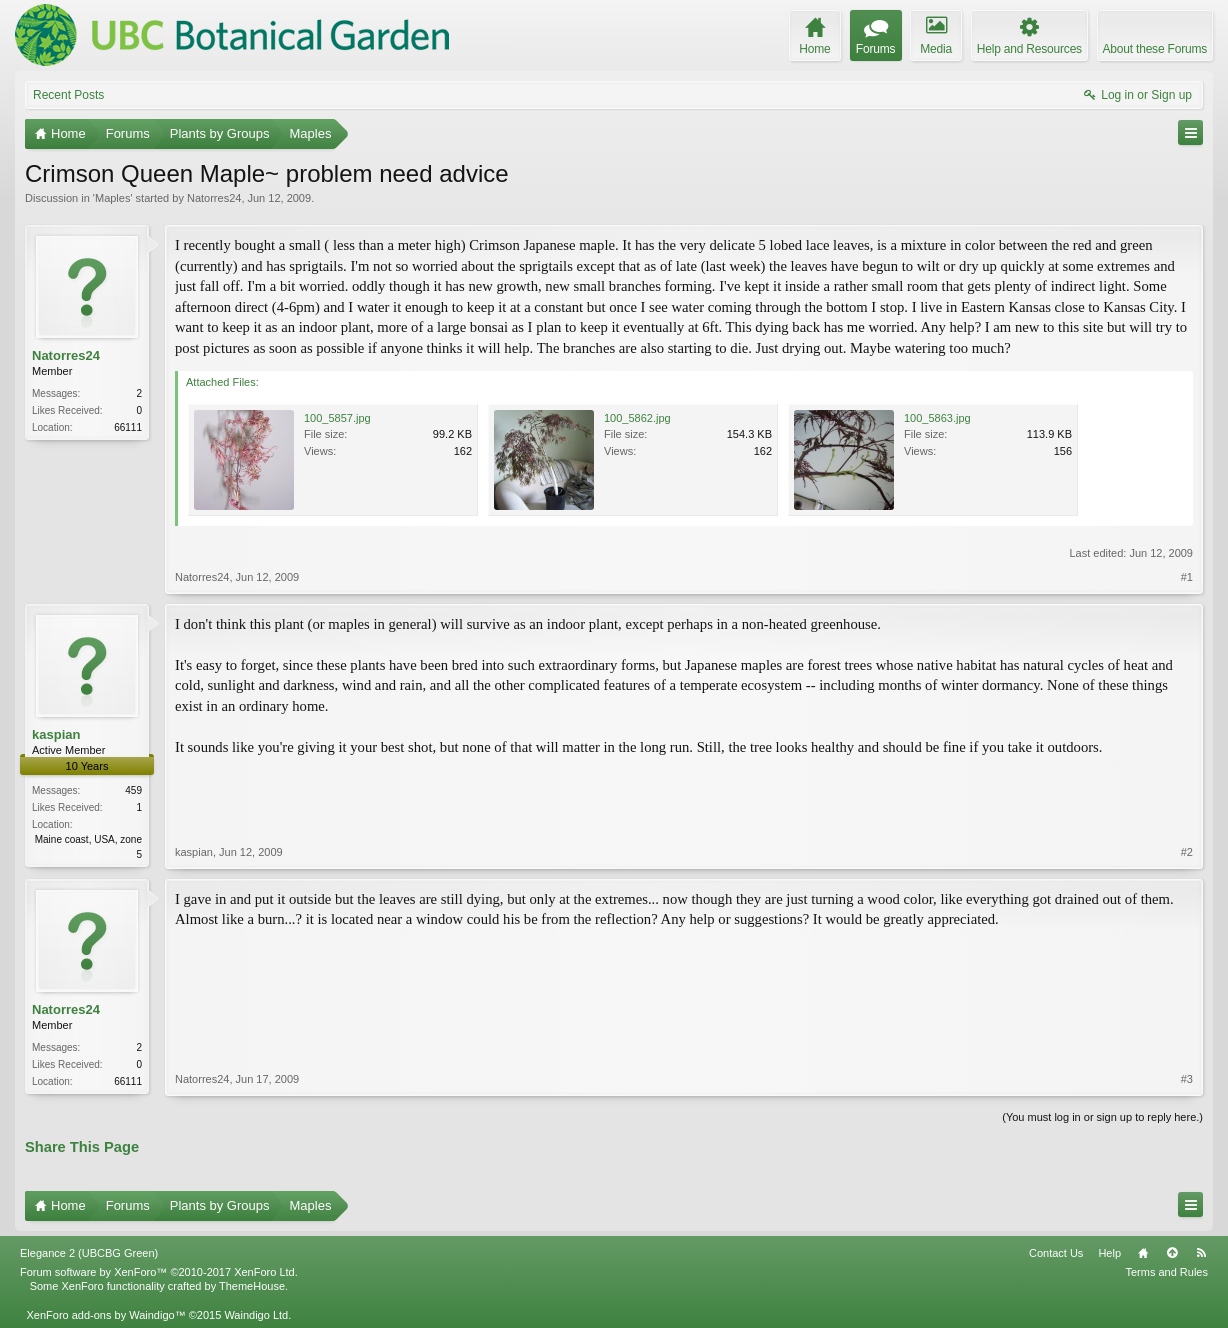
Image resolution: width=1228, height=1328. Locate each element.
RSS (1201, 1253)
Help (1109, 1253)
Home (1143, 1253)
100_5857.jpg (337, 418)
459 (133, 790)
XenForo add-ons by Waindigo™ (105, 1315)
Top (1172, 1253)
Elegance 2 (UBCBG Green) (89, 1253)
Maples (112, 198)
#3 (1187, 1079)
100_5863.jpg (937, 418)
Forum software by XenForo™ (159, 1272)
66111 (128, 427)
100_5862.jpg (637, 418)
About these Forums (1155, 49)
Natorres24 (214, 198)
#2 (1187, 852)
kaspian (56, 734)
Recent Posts (68, 95)
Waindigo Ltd (256, 1315)
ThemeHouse (252, 1286)
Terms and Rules (1166, 1272)
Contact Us (1056, 1253)
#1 (1187, 577)
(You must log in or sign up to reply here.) (1102, 1117)
